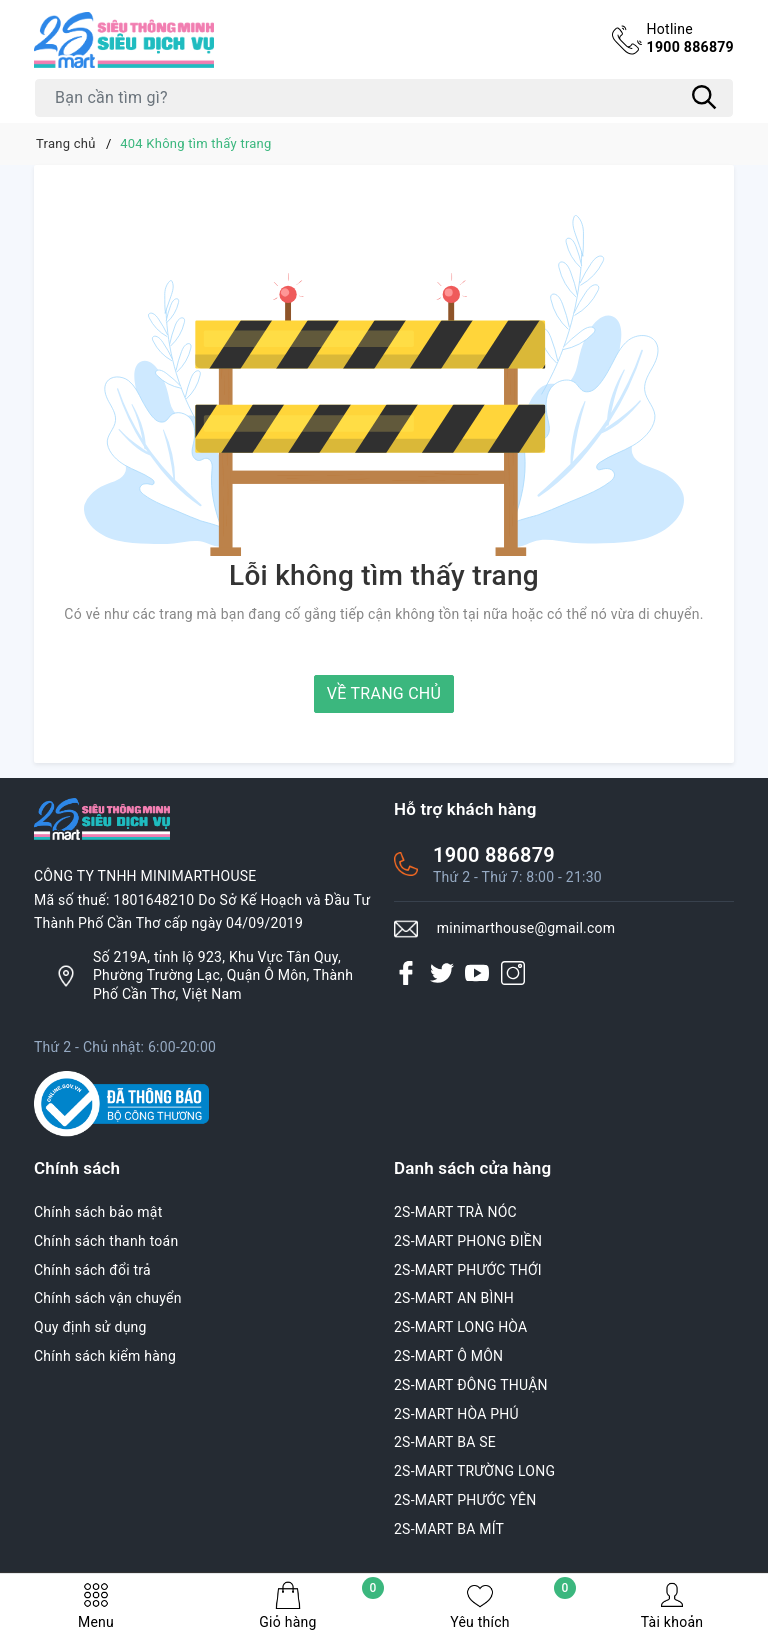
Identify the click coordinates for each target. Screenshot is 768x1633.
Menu (96, 1605)
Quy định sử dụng (90, 1327)
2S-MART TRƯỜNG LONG (474, 1471)
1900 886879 (687, 38)
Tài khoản (672, 1605)
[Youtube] (477, 973)
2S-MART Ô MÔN (448, 1356)
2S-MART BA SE (445, 1442)
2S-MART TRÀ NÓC (455, 1212)
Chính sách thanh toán (106, 1241)
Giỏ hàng (321, 1605)
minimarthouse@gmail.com (526, 928)
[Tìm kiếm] (704, 98)
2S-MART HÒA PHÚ (456, 1414)
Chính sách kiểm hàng (105, 1356)
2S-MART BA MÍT (449, 1529)
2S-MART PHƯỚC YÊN (465, 1500)
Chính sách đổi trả (92, 1270)
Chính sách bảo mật (98, 1212)
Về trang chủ (384, 693)
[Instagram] (513, 973)
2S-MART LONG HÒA (461, 1327)
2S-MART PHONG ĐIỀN (468, 1241)
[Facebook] (406, 973)
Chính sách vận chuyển (108, 1298)
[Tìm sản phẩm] (384, 98)
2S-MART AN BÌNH (454, 1298)
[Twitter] (442, 973)
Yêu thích (513, 1605)
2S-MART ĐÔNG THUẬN (471, 1385)
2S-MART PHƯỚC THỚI (468, 1270)
